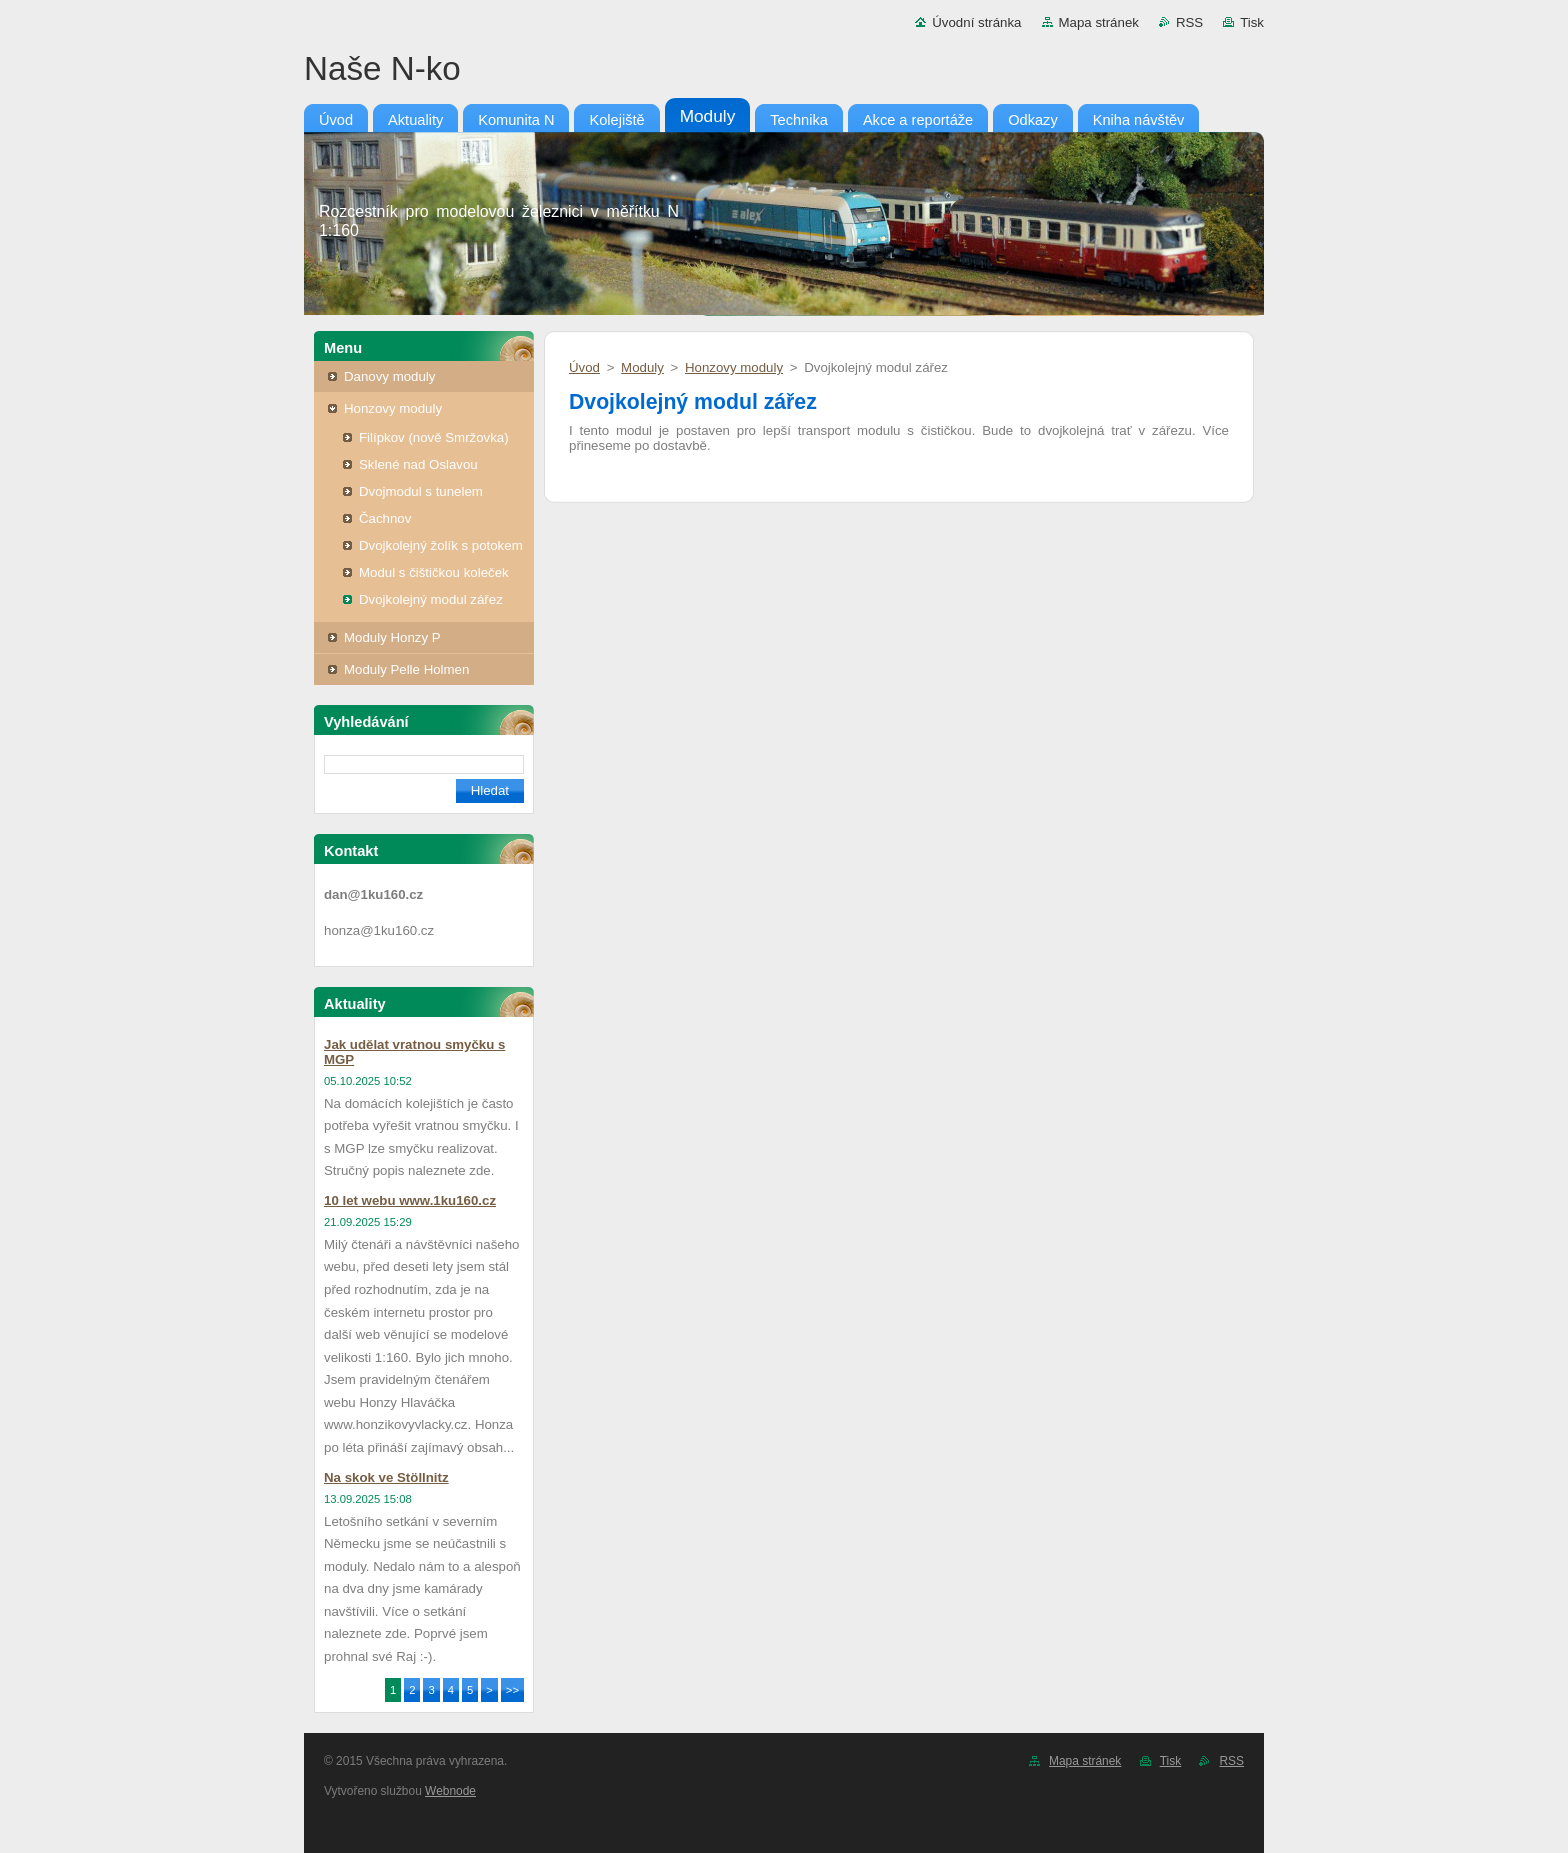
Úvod (584, 367)
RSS (1189, 22)
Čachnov (385, 518)
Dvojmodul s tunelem (421, 491)
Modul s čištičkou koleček (434, 572)
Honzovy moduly (393, 408)
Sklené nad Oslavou (418, 464)
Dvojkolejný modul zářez (431, 599)
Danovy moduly (389, 376)
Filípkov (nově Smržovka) (434, 437)
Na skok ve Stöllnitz (386, 1477)
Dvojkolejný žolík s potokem (441, 545)
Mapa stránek (1099, 22)
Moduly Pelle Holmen (406, 669)
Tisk (1252, 22)
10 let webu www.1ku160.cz (410, 1200)
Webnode (450, 1791)
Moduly (642, 367)
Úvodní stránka (976, 22)
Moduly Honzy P (392, 637)
